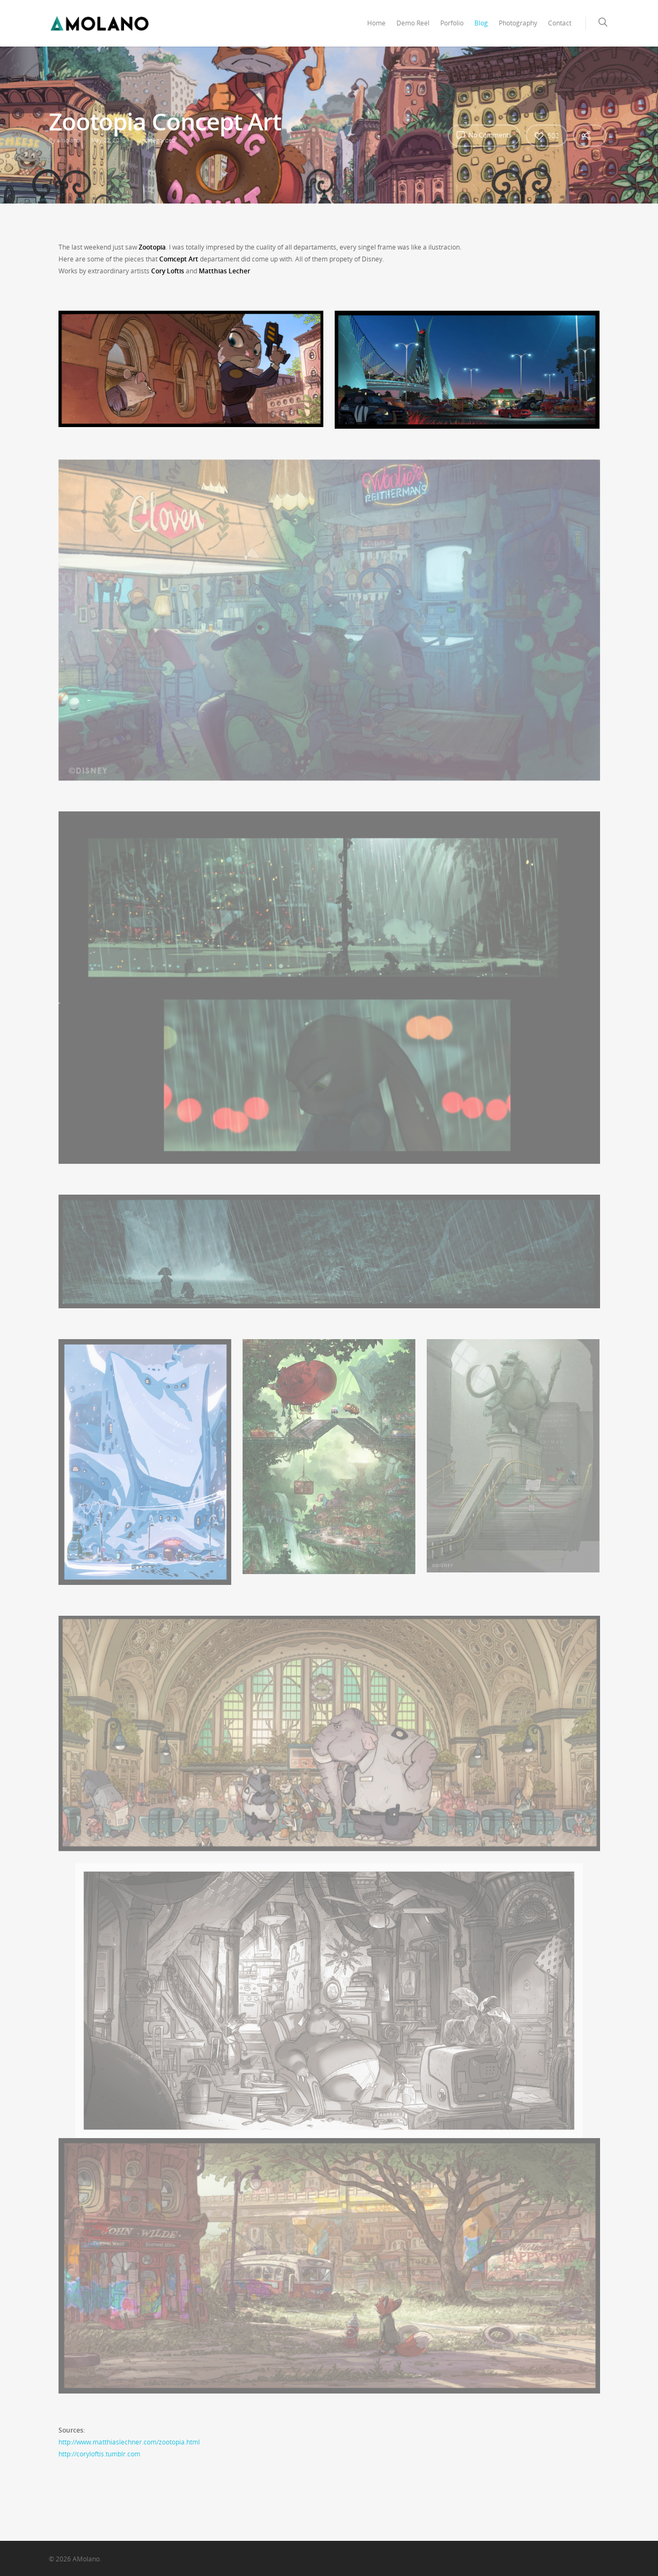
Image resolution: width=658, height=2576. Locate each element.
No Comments (484, 134)
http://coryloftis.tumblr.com (99, 2454)
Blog (481, 23)
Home (376, 23)
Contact (559, 23)
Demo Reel (412, 23)
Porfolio (452, 23)
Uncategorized (156, 140)
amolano (68, 140)
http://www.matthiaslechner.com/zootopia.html (129, 2442)
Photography (518, 23)
